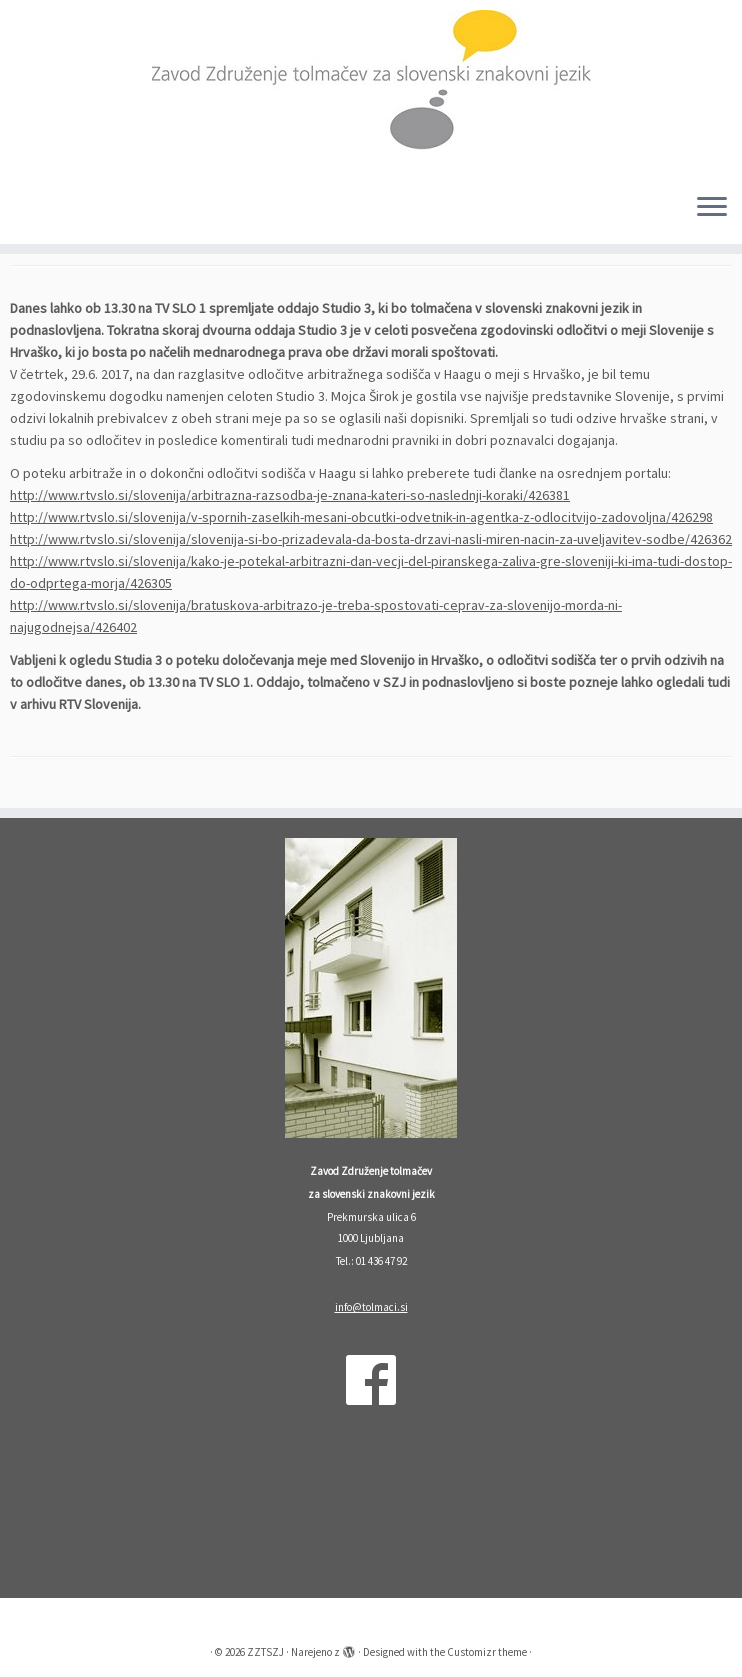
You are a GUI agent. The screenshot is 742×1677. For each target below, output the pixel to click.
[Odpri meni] (712, 208)
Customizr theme (487, 1652)
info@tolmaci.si (371, 1307)
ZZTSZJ (265, 1652)
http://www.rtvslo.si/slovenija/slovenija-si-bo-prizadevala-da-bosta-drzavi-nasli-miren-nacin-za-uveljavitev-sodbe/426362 (371, 539)
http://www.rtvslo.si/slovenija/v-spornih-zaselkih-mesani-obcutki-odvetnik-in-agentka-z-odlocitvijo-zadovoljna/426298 (361, 517)
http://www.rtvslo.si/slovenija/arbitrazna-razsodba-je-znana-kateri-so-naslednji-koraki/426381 (290, 495)
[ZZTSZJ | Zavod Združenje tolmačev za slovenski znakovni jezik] (371, 88)
